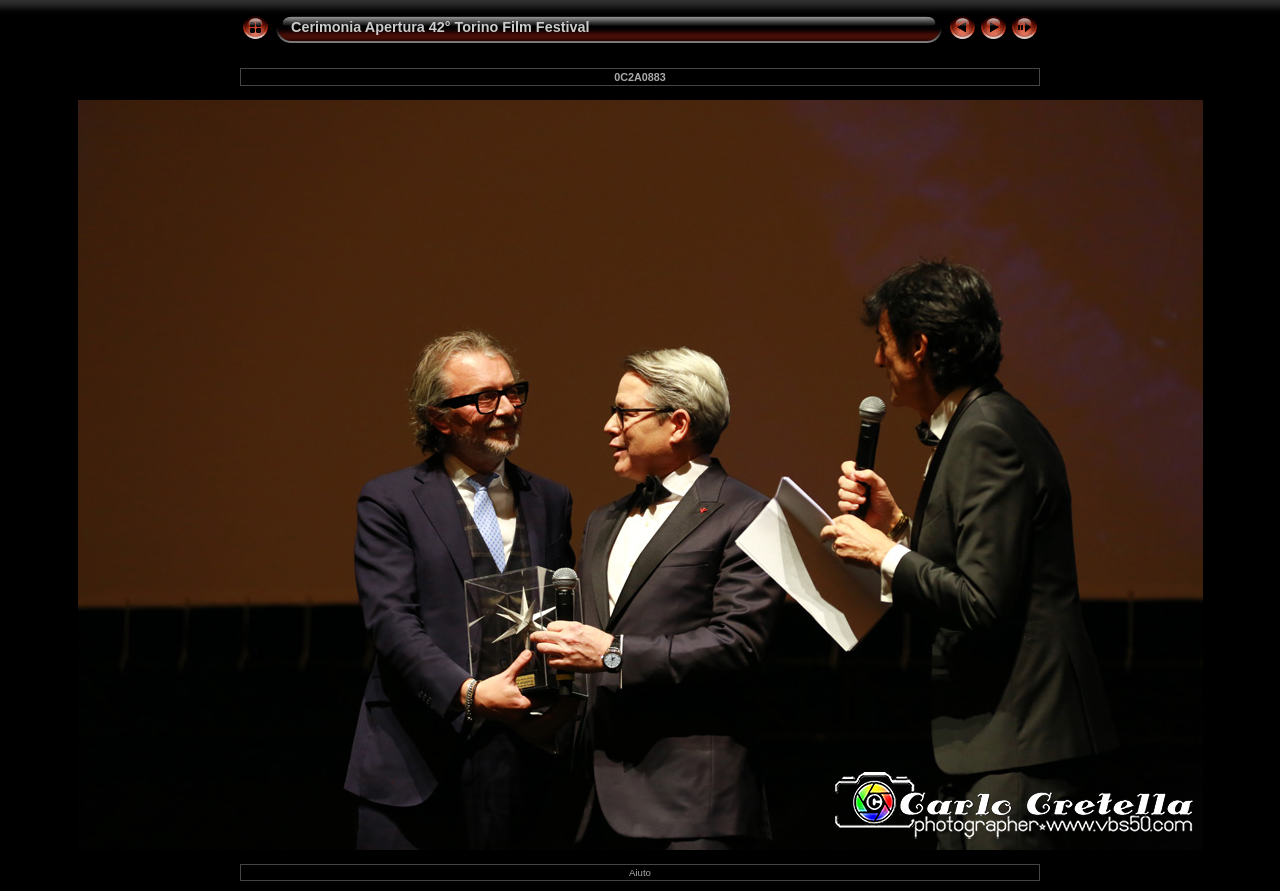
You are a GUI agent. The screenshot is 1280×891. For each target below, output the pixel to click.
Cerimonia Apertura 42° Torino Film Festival (440, 27)
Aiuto (640, 872)
